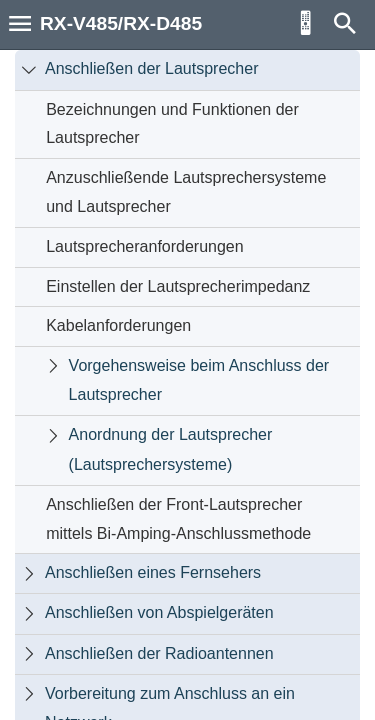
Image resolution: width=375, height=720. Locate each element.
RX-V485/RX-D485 (121, 23)
